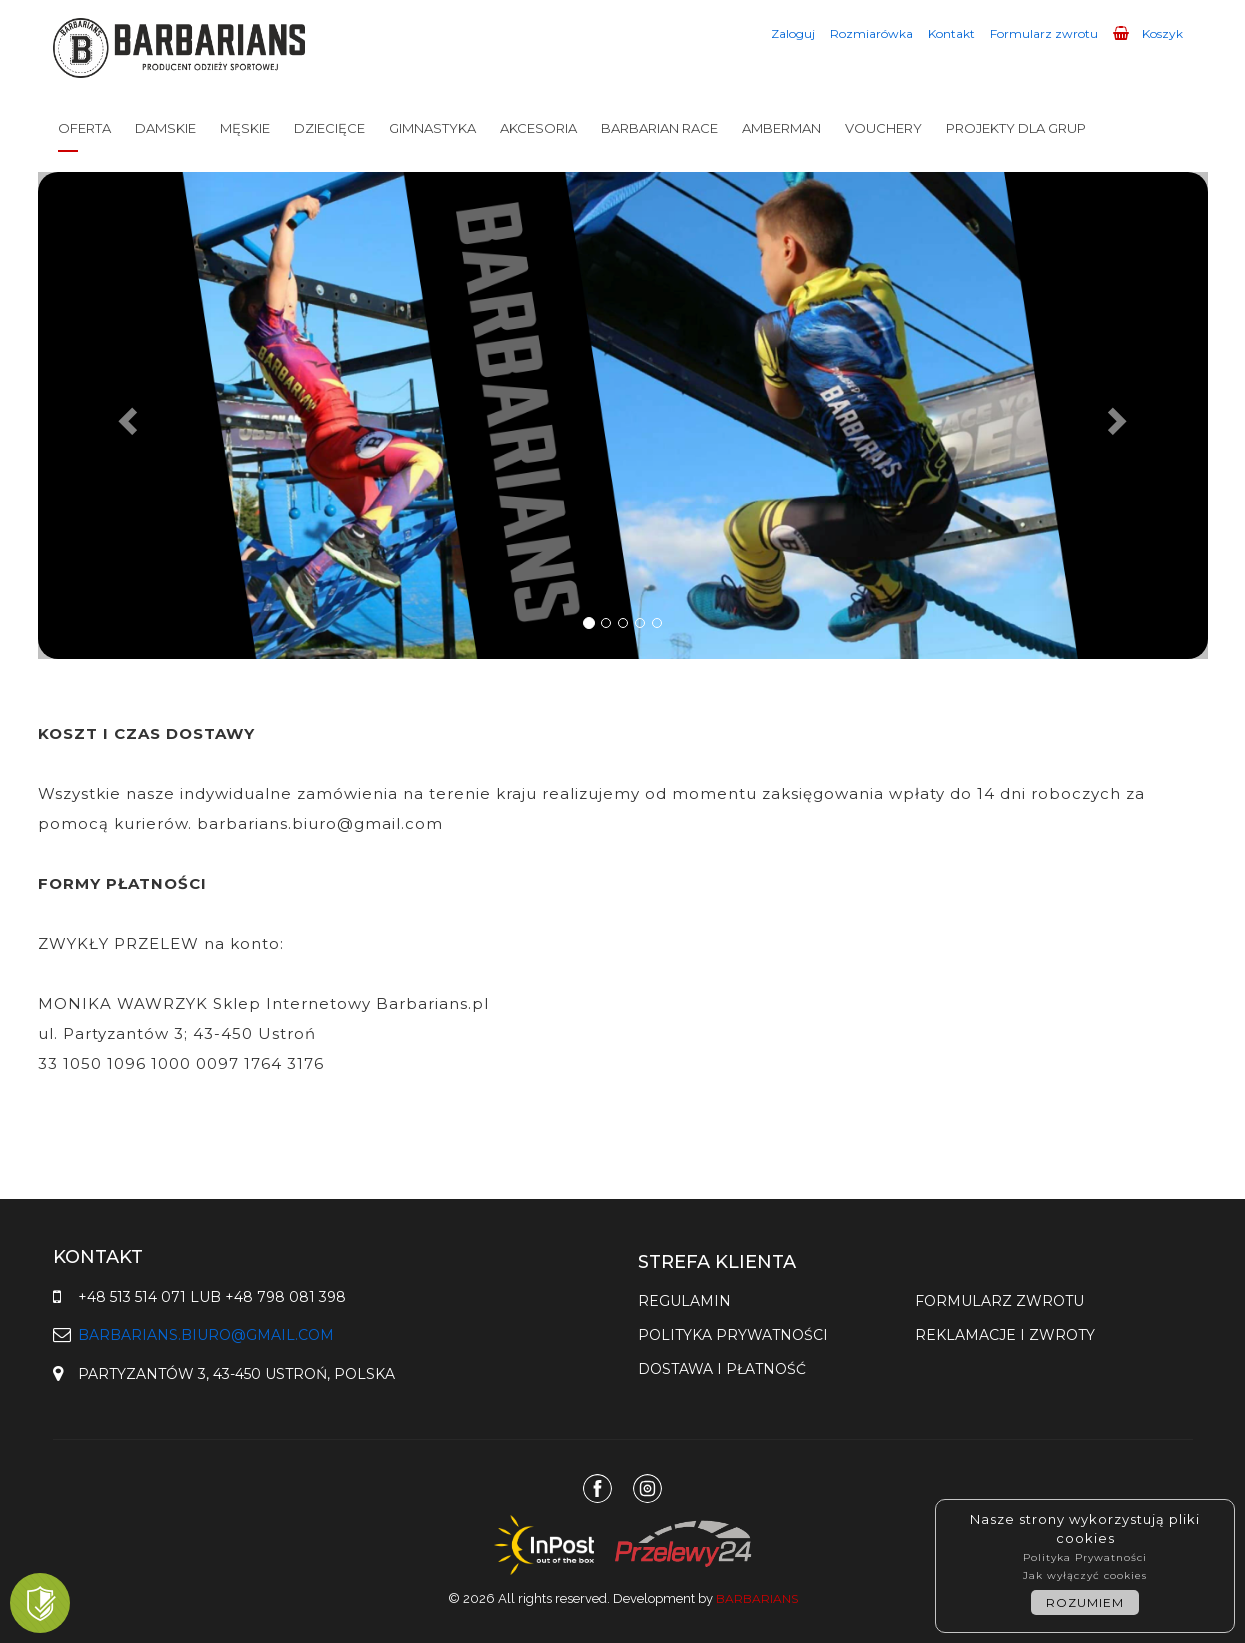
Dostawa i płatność (722, 1369)
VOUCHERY (883, 128)
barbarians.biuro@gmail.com (206, 1335)
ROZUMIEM (1085, 1602)
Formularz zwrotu (1044, 33)
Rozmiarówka (871, 33)
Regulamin (684, 1301)
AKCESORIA (538, 128)
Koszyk (1148, 33)
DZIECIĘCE (329, 128)
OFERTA (84, 128)
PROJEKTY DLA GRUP (1016, 128)
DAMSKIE (165, 128)
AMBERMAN (781, 128)
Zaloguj (793, 33)
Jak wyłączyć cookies (1085, 1575)
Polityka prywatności (733, 1335)
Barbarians (757, 1598)
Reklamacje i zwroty (1005, 1335)
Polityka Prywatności (1085, 1557)
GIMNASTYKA (432, 128)
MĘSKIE (245, 128)
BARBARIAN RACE (659, 128)
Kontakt (951, 33)
